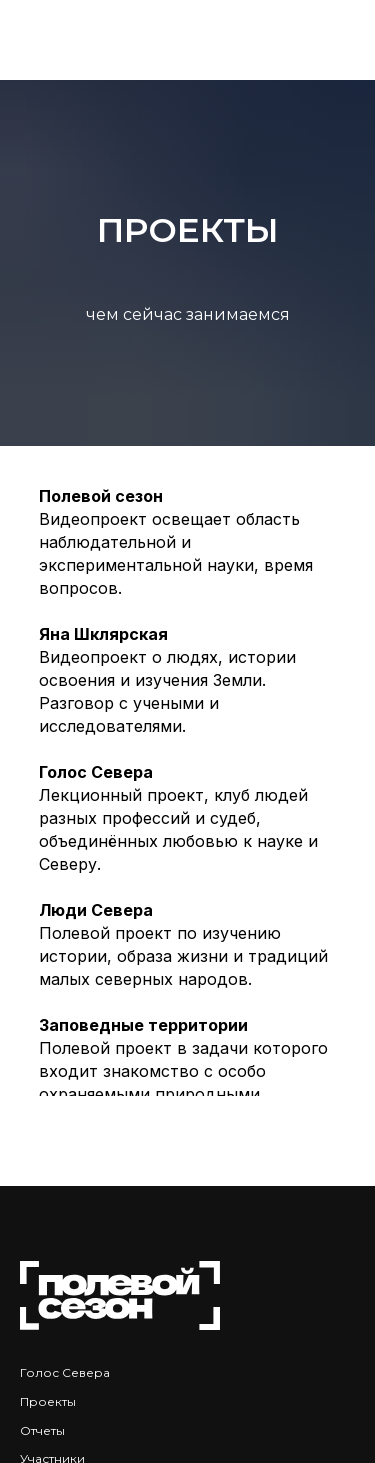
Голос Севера (65, 1372)
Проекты (48, 1401)
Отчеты (42, 1430)
